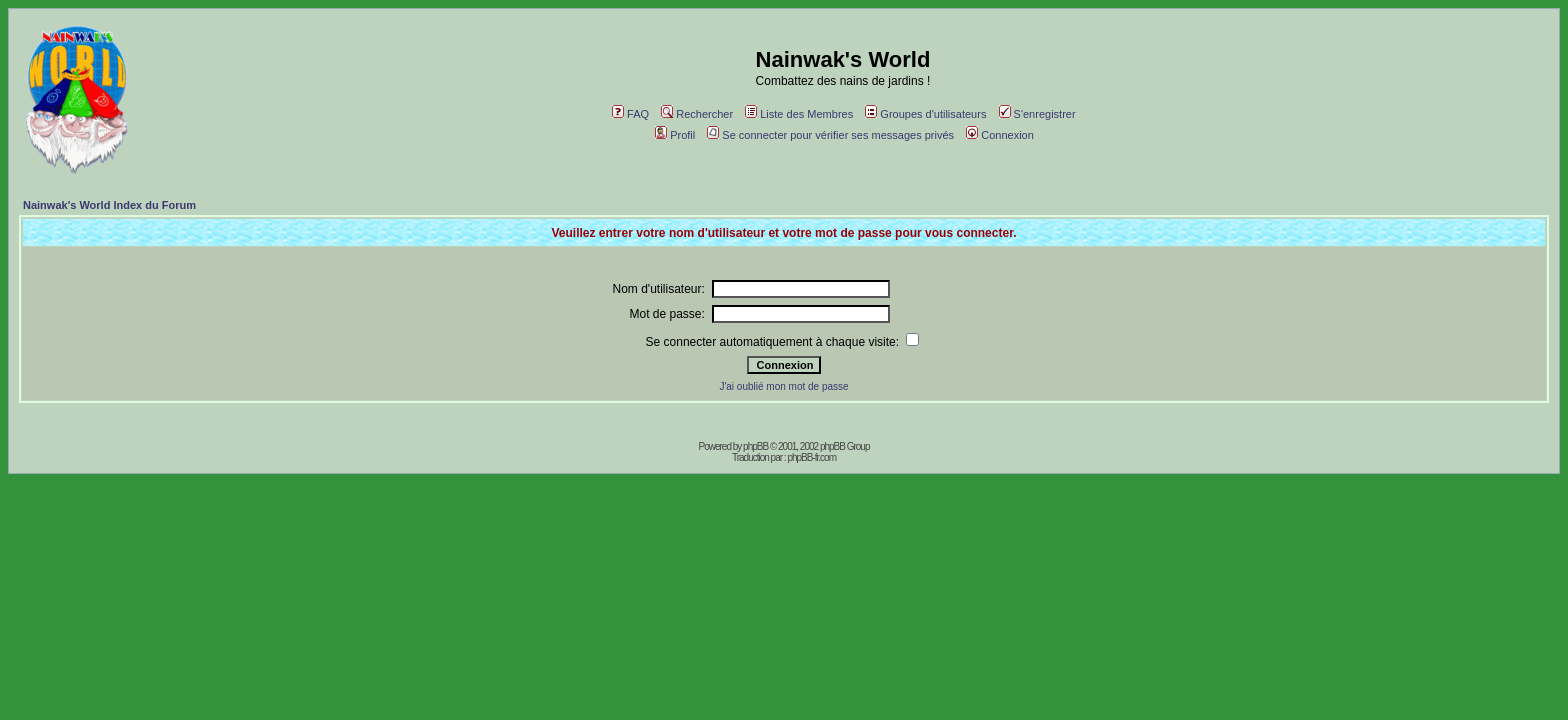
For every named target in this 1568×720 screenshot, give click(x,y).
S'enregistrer (1037, 114)
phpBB (755, 446)
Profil (675, 135)
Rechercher (697, 114)
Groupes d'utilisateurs (925, 114)
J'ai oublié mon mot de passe (783, 386)
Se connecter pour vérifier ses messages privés (830, 135)
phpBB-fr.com (811, 457)
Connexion (1000, 135)
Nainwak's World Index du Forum (109, 205)
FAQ (630, 114)
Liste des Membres (799, 114)
